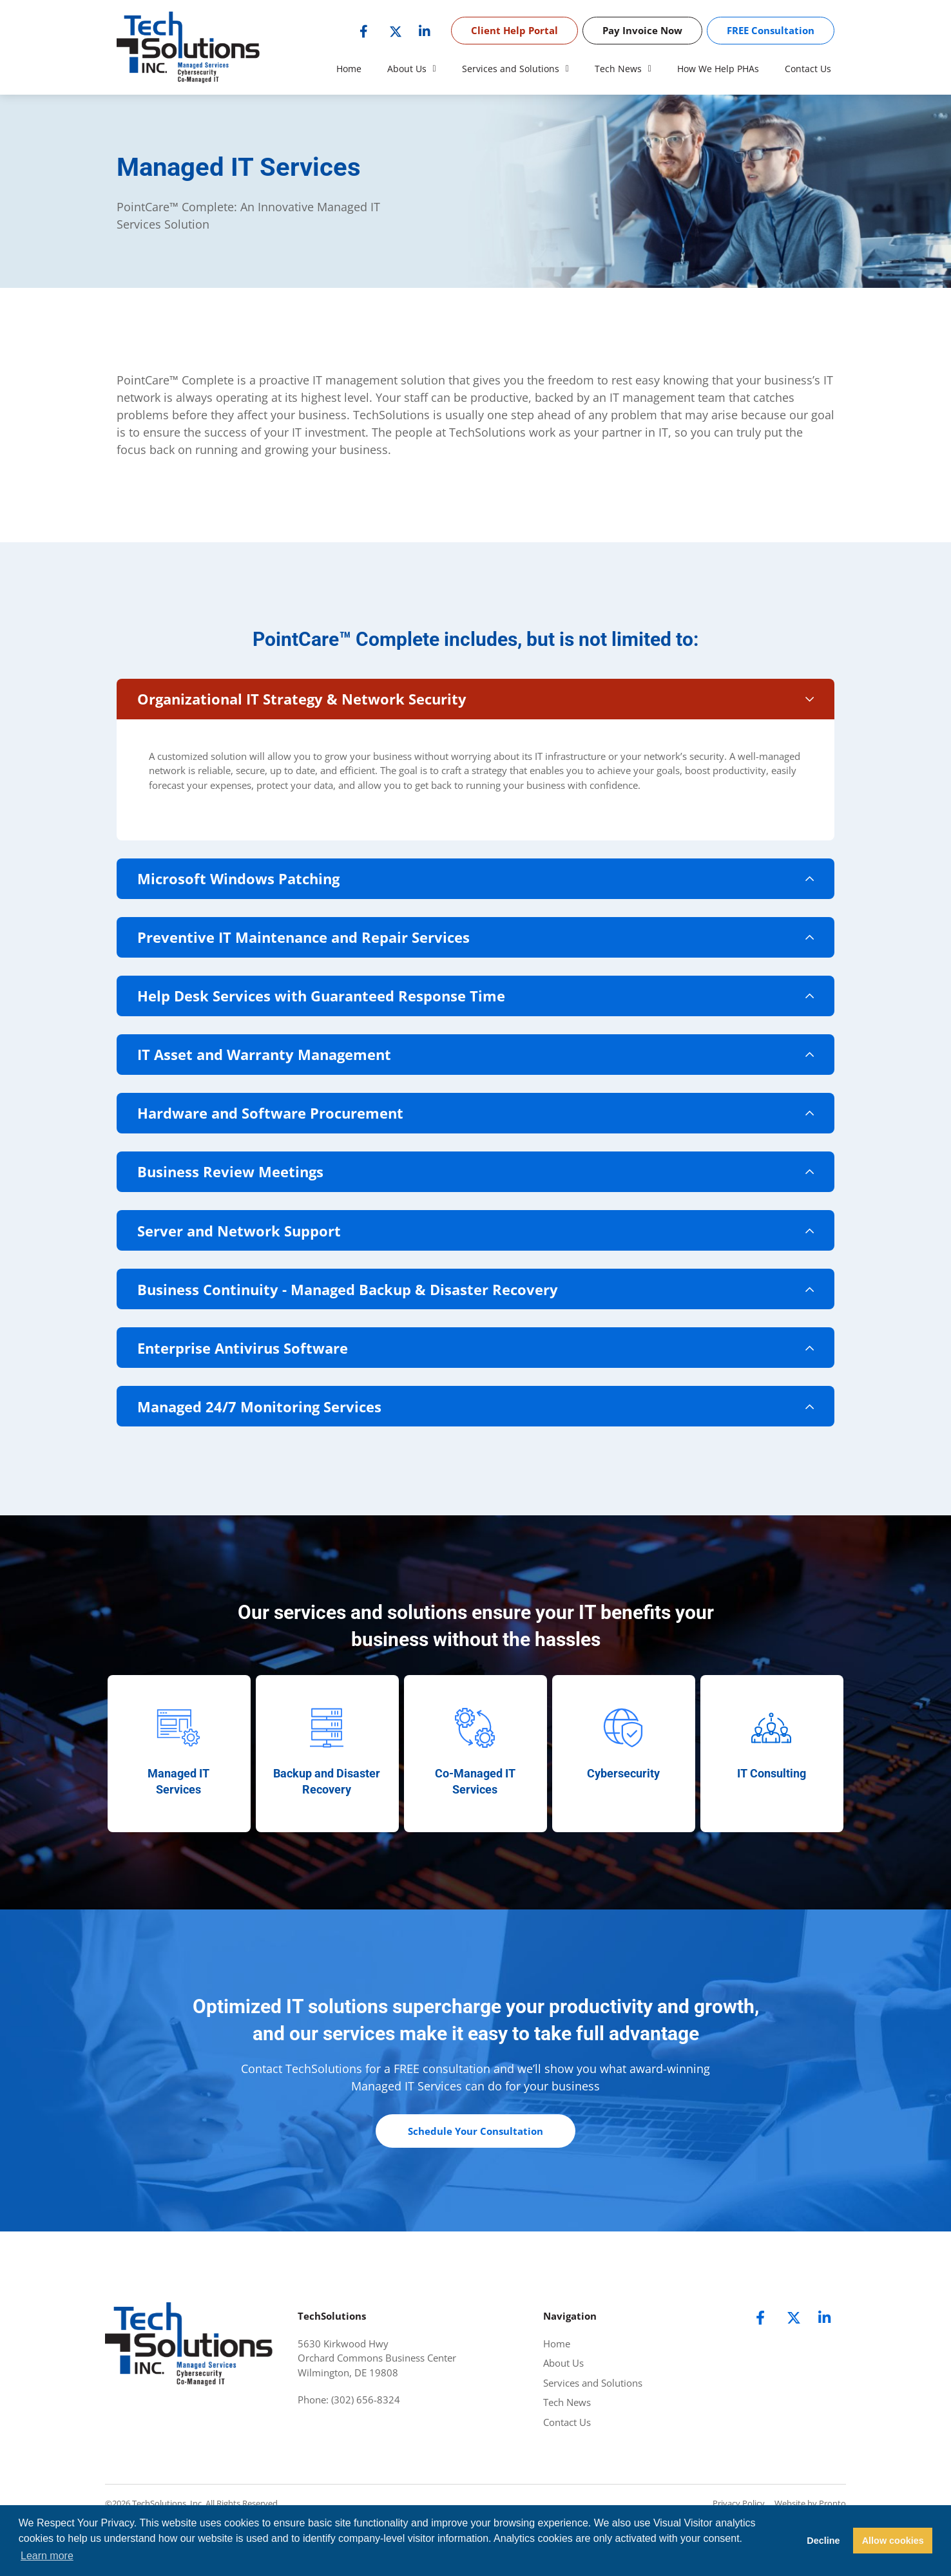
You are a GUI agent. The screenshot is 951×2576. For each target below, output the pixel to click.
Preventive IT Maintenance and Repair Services (315, 948)
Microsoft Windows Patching (250, 885)
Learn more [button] (47, 2555)
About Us (411, 68)
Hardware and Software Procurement (282, 1138)
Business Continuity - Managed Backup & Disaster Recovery (359, 1327)
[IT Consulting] (771, 1777)
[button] (475, 701)
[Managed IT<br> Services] (178, 1777)
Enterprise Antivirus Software (254, 1390)
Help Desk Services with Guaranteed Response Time (333, 1011)
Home (348, 68)
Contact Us (808, 68)
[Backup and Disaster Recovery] (326, 1777)
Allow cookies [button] (893, 2540)
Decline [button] (823, 2540)
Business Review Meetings (242, 1201)
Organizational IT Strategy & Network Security (313, 701)
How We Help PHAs (718, 68)
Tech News (623, 68)
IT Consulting (771, 1823)
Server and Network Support (250, 1264)
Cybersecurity (623, 1823)
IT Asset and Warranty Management (276, 1074)
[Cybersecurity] (623, 1777)
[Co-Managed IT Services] (474, 1777)
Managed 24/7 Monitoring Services (271, 1453)
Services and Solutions (515, 68)
